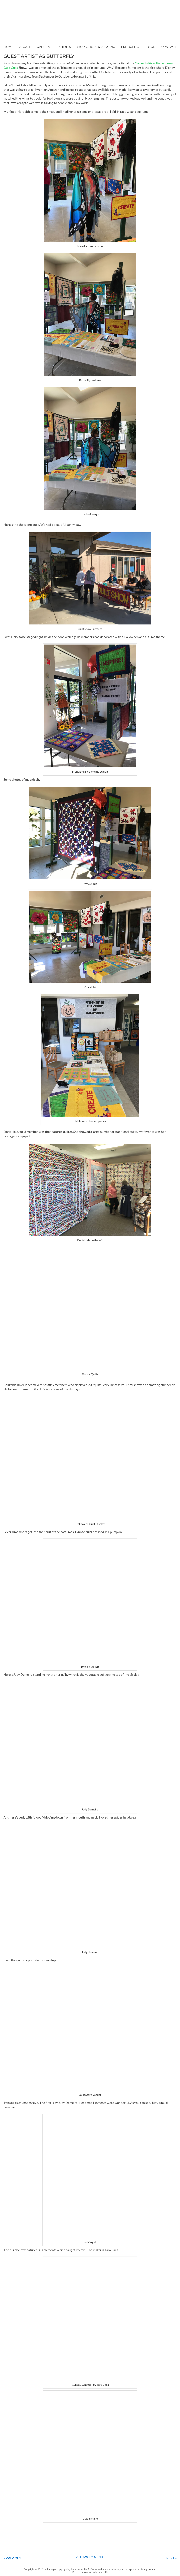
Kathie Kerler (90, 27)
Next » (171, 2558)
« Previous (12, 2558)
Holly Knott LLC (100, 2572)
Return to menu (89, 2557)
